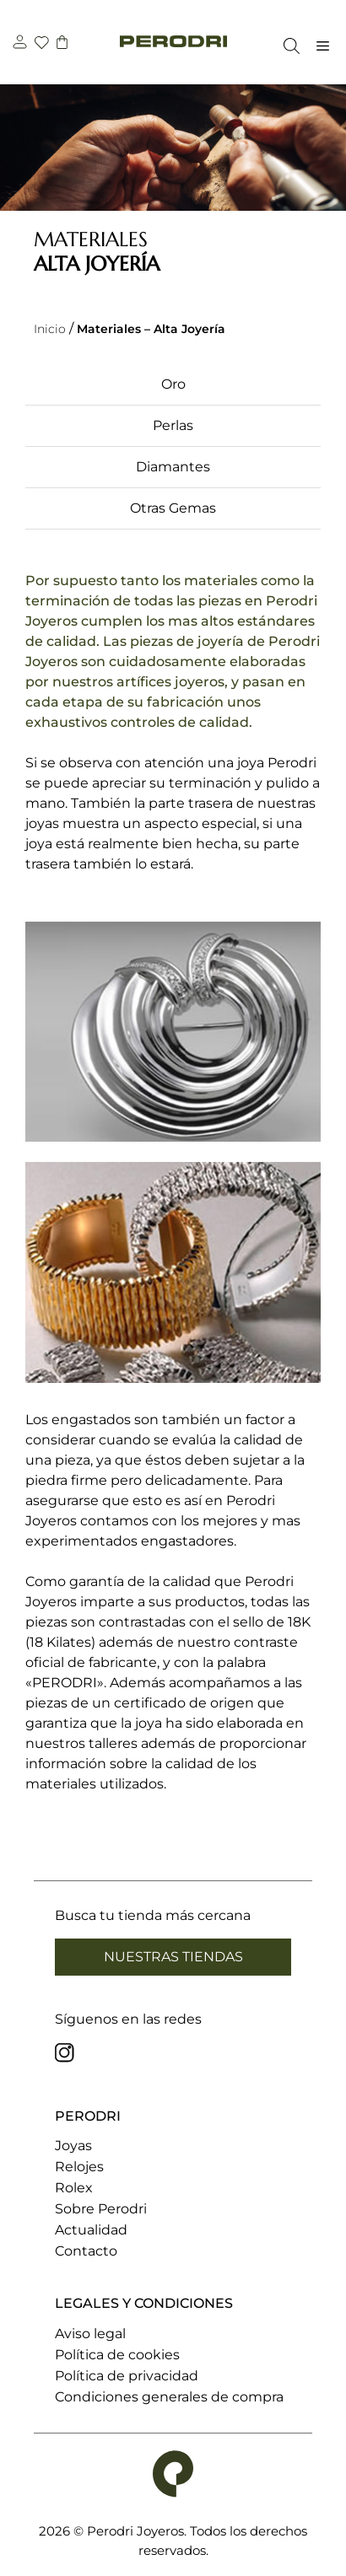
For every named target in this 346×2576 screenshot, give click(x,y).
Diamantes (173, 467)
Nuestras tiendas (173, 1957)
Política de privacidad (126, 2376)
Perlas (173, 425)
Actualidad (91, 2230)
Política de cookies (117, 2355)
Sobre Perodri (101, 2209)
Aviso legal (90, 2334)
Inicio (50, 328)
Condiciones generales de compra (169, 2397)
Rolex (74, 2188)
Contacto (86, 2251)
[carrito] (64, 44)
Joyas (73, 2146)
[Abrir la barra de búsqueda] (287, 46)
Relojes (79, 2167)
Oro (173, 384)
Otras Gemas (173, 508)
